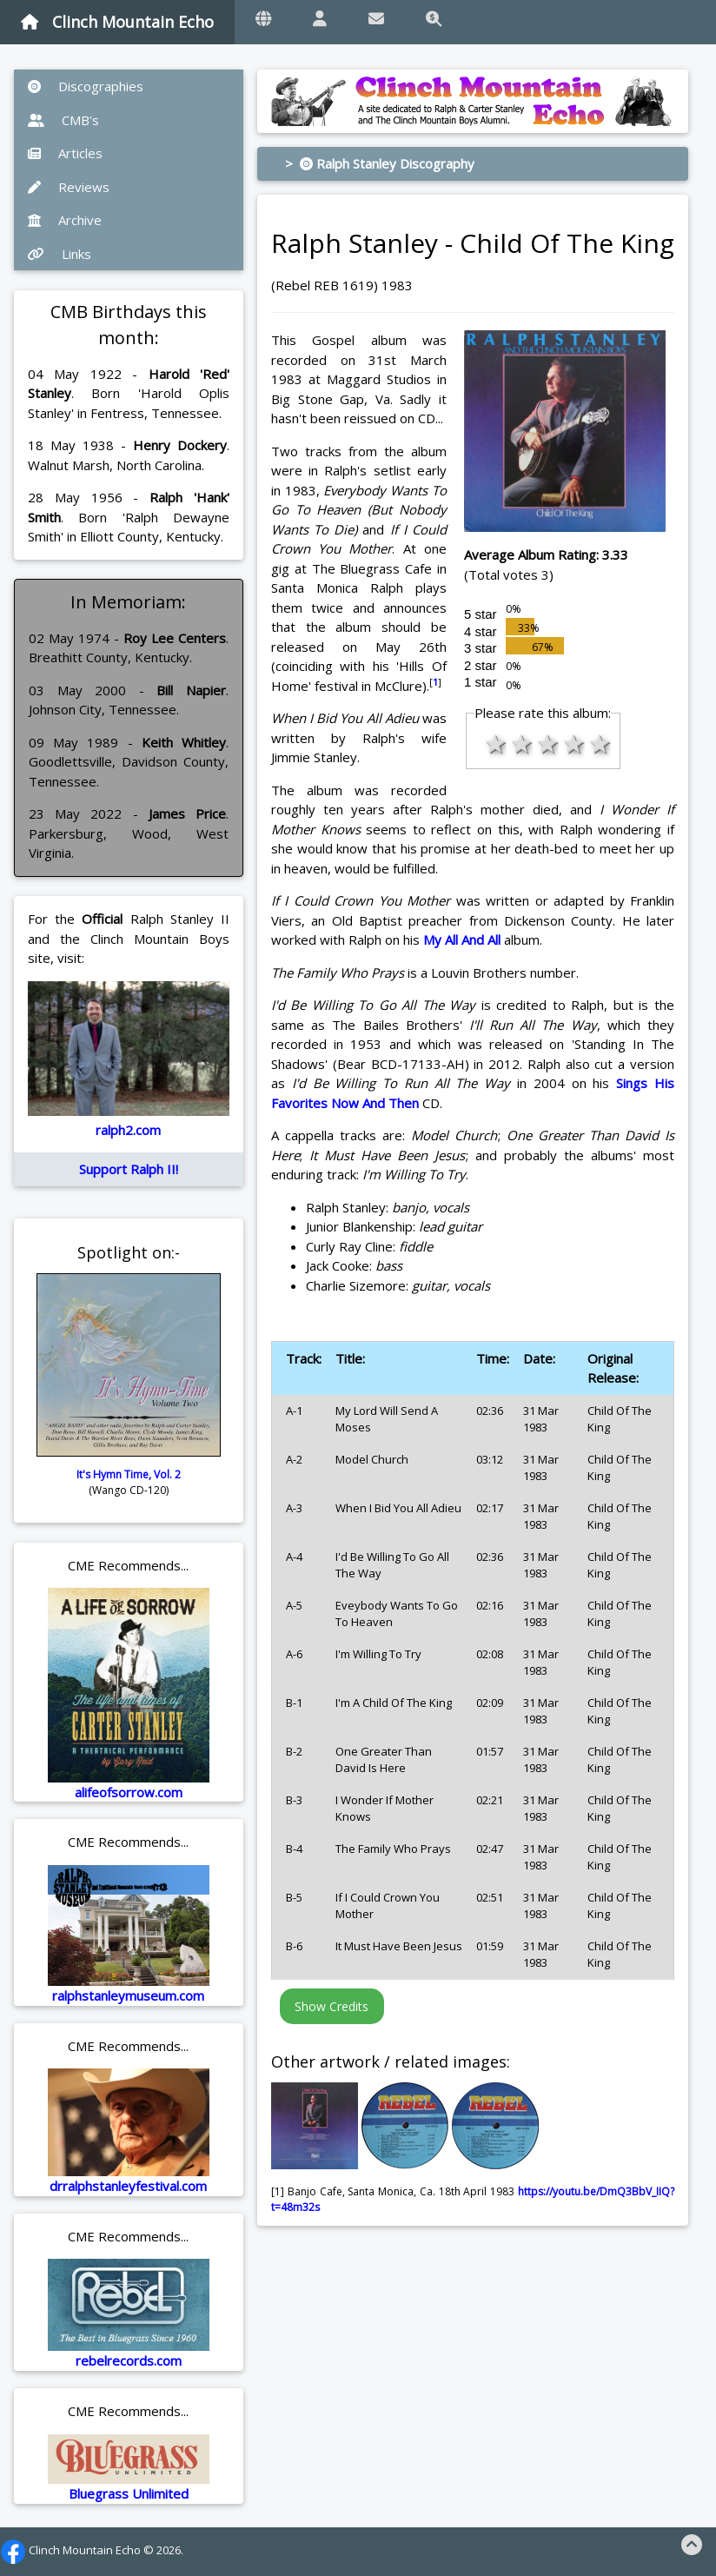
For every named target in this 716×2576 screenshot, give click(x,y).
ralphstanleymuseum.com (128, 1995)
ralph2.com (128, 1130)
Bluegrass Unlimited (129, 2493)
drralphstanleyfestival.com (128, 2185)
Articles (65, 153)
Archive (65, 220)
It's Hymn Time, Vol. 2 (128, 1474)
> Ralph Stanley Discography (379, 163)
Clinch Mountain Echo (117, 21)
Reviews (68, 187)
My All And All (462, 939)
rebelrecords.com (129, 2360)
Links (59, 253)
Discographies (85, 86)
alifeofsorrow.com (128, 1792)
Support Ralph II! (128, 1169)
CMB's (63, 120)
